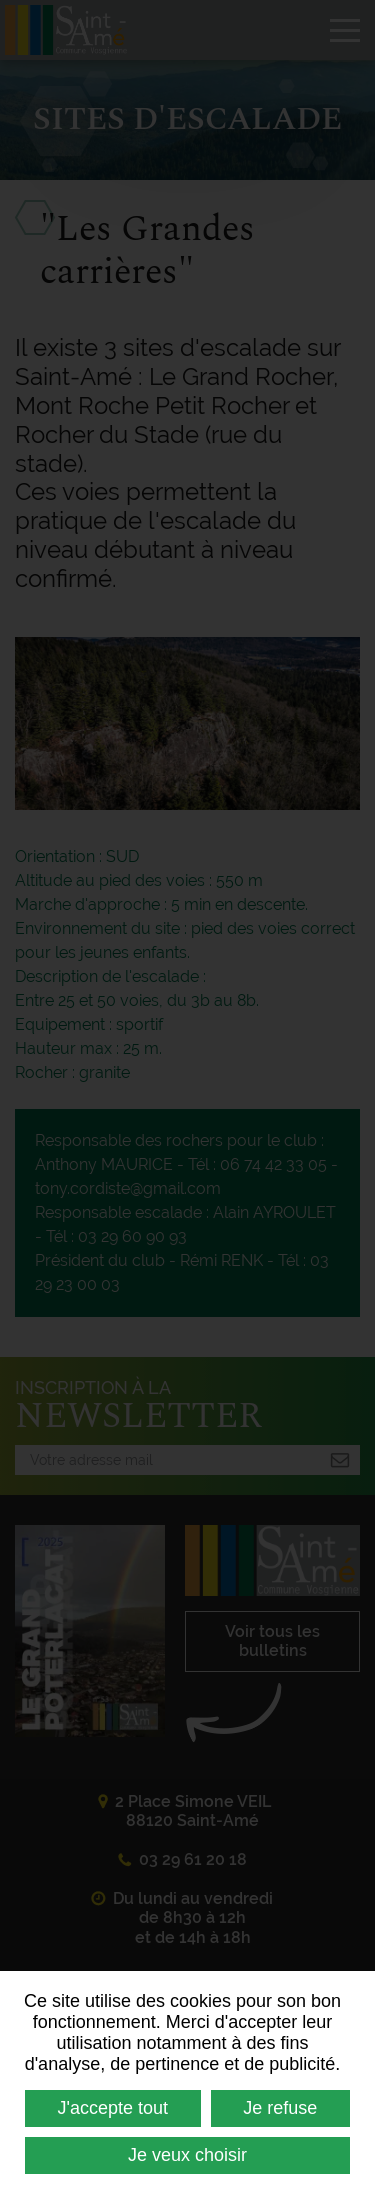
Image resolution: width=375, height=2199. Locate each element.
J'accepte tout (113, 2108)
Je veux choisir (187, 2155)
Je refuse (280, 2108)
